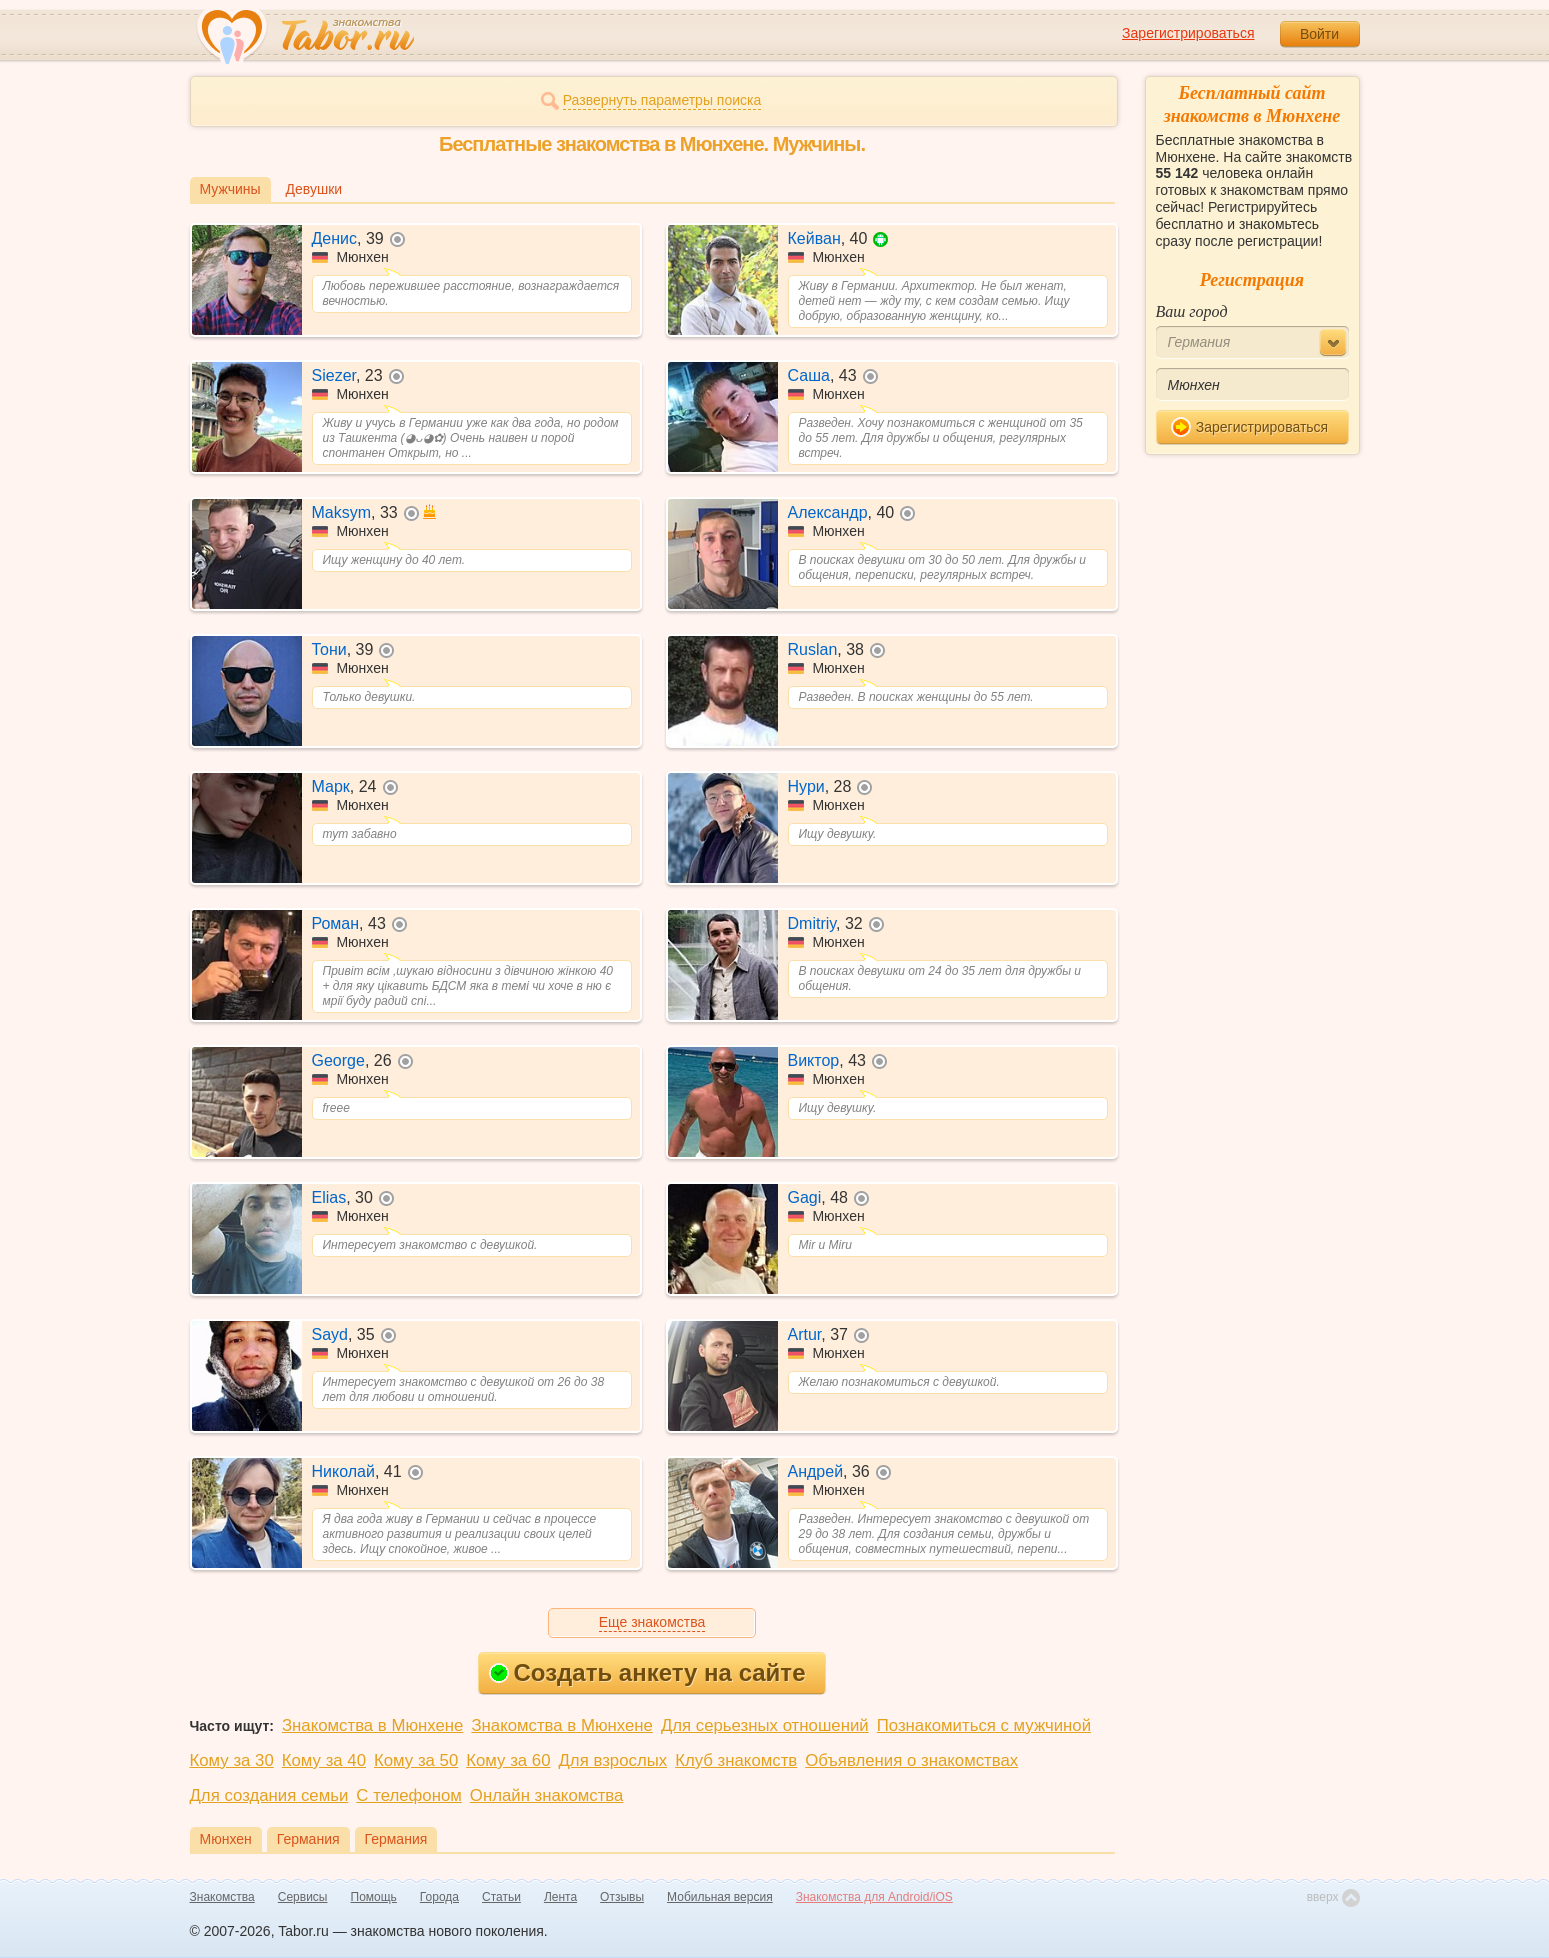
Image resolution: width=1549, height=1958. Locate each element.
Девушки (314, 189)
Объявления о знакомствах (911, 1760)
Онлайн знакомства (547, 1795)
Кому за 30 (232, 1760)
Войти (1319, 34)
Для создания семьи (269, 1795)
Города (439, 1897)
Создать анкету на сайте (647, 1672)
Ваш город (1192, 311)
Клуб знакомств (736, 1760)
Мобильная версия (720, 1897)
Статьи (501, 1897)
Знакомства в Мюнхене (372, 1725)
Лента (560, 1897)
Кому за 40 (324, 1760)
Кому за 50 (416, 1760)
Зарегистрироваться (1188, 33)
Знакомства (222, 1897)
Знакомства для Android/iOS (874, 1897)
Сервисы (303, 1897)
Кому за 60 (508, 1760)
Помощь (374, 1897)
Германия (308, 1839)
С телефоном (408, 1795)
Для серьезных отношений (765, 1725)
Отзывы (622, 1897)
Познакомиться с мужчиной (984, 1725)
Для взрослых (613, 1760)
